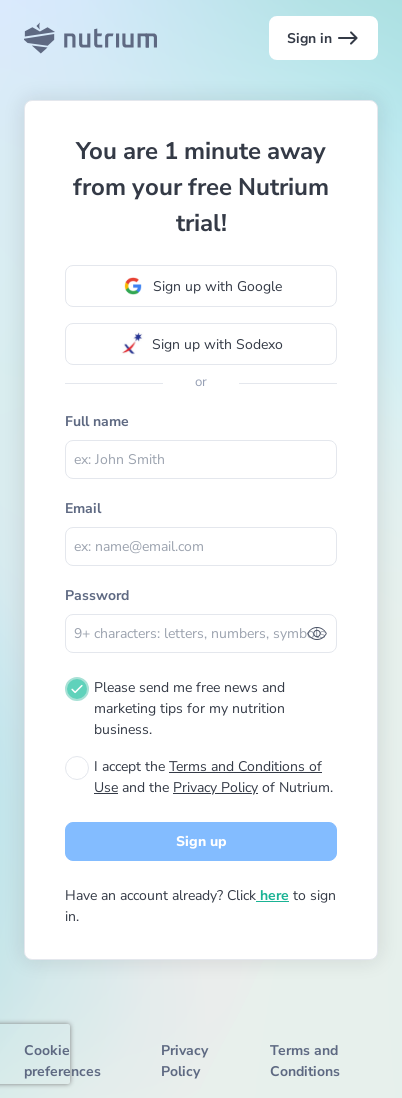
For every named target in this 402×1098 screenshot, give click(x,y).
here (272, 895)
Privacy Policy (215, 787)
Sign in (323, 38)
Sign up (201, 841)
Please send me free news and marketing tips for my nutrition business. (189, 708)
